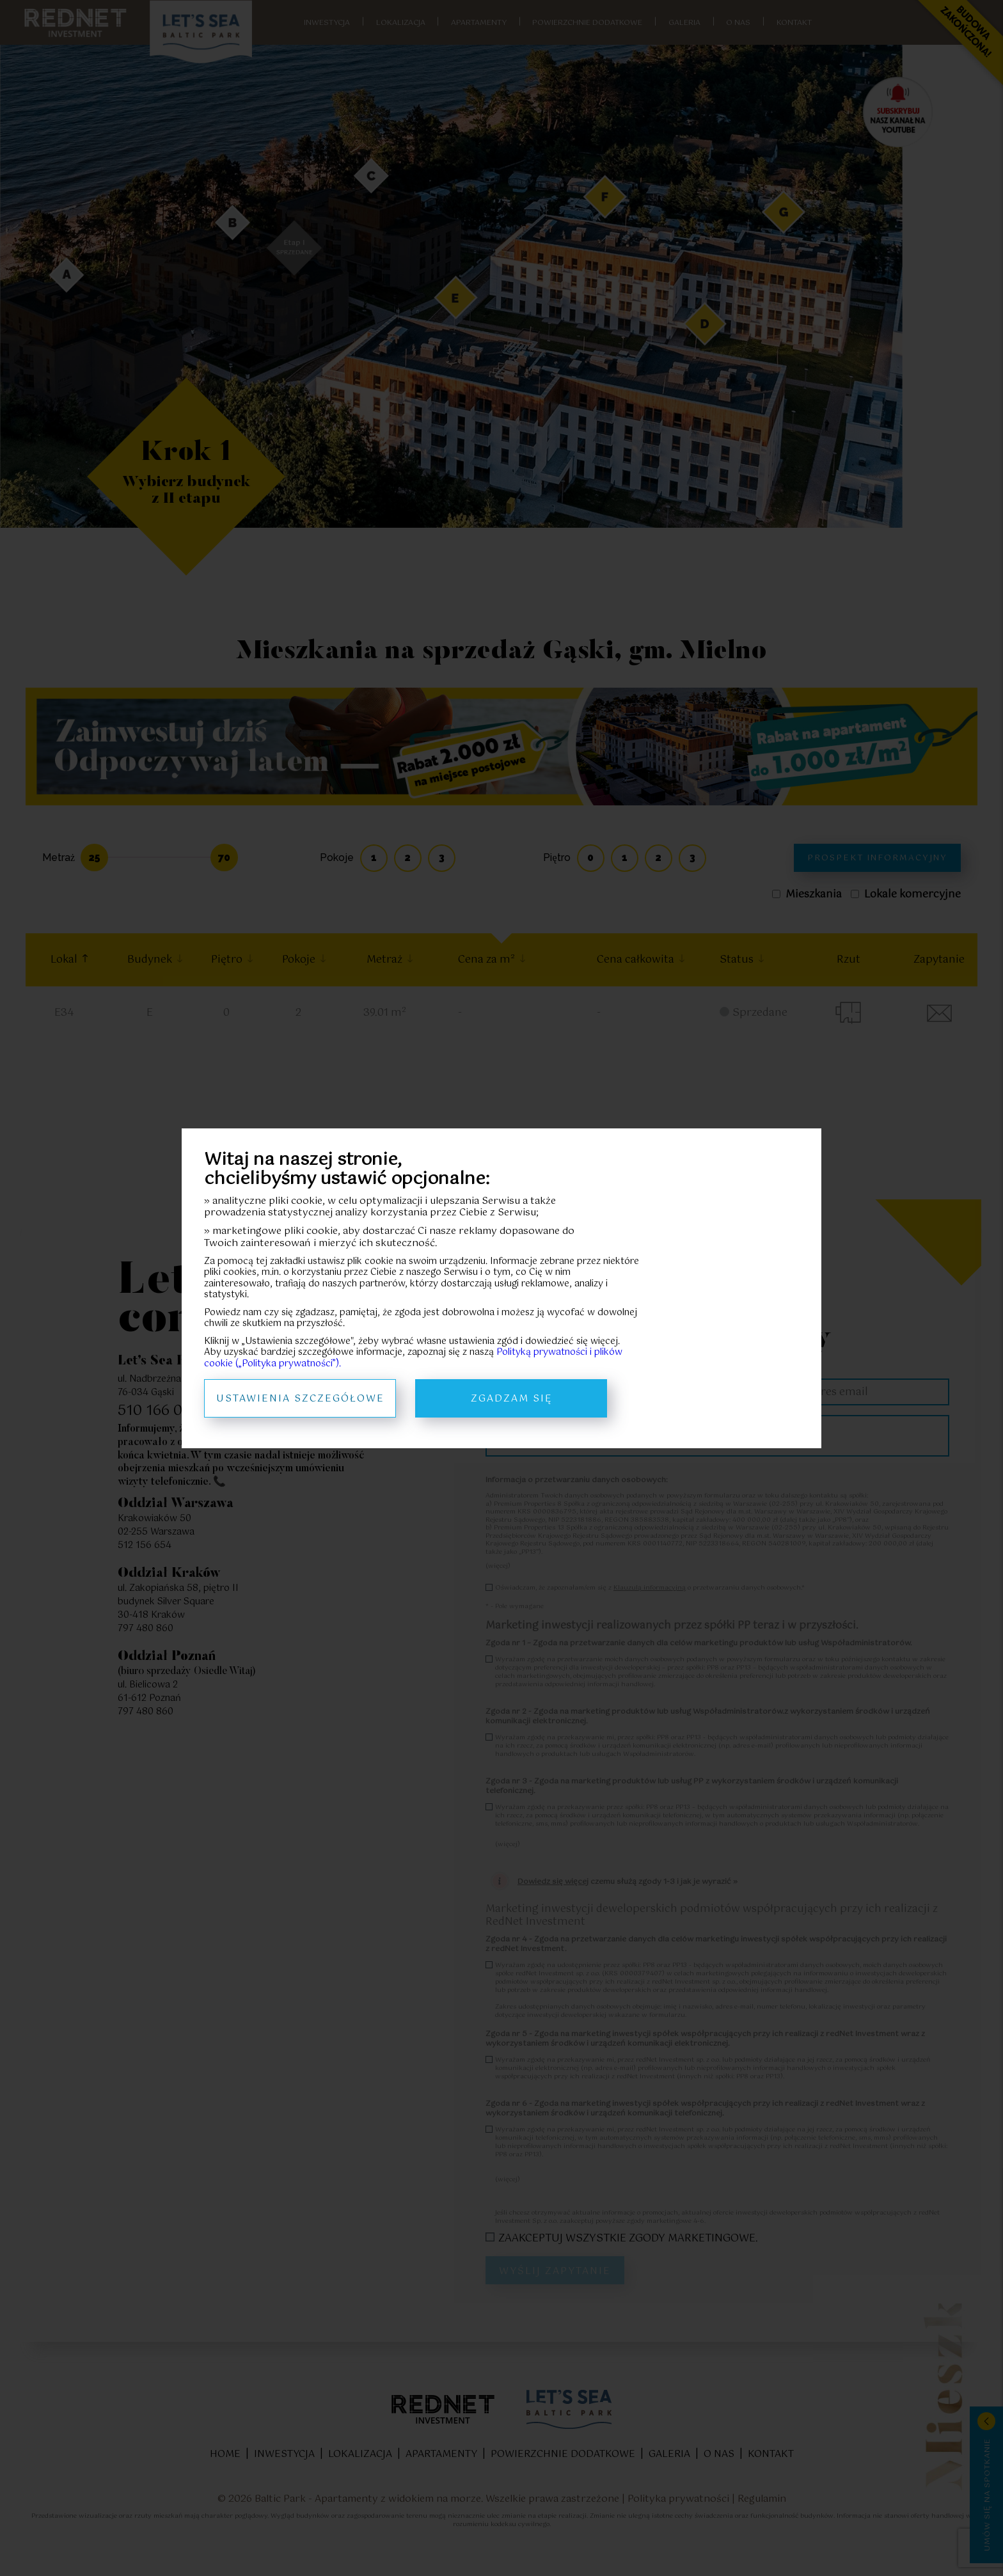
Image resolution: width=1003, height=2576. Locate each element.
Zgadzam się (511, 1399)
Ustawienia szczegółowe (300, 1399)
